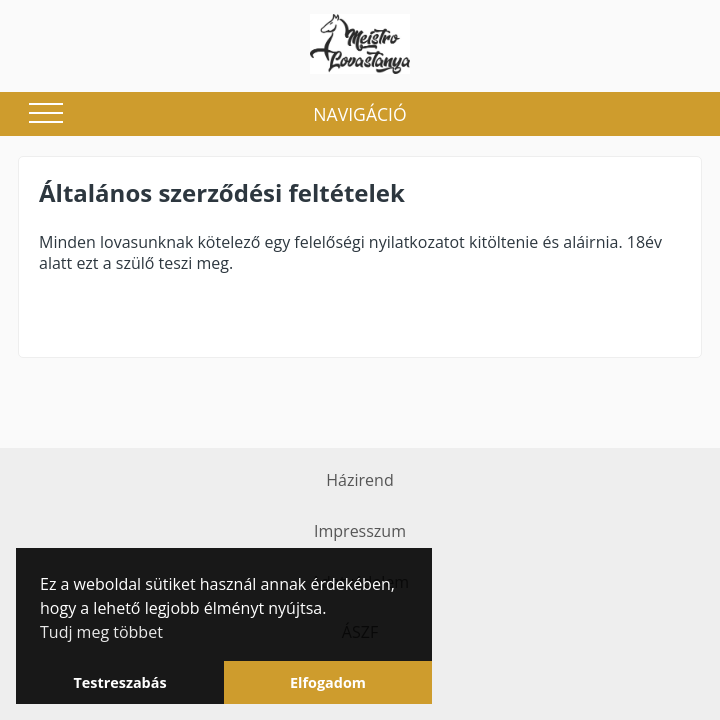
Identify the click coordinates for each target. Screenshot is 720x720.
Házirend (359, 480)
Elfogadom (328, 682)
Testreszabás (119, 682)
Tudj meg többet (101, 632)
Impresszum (360, 531)
